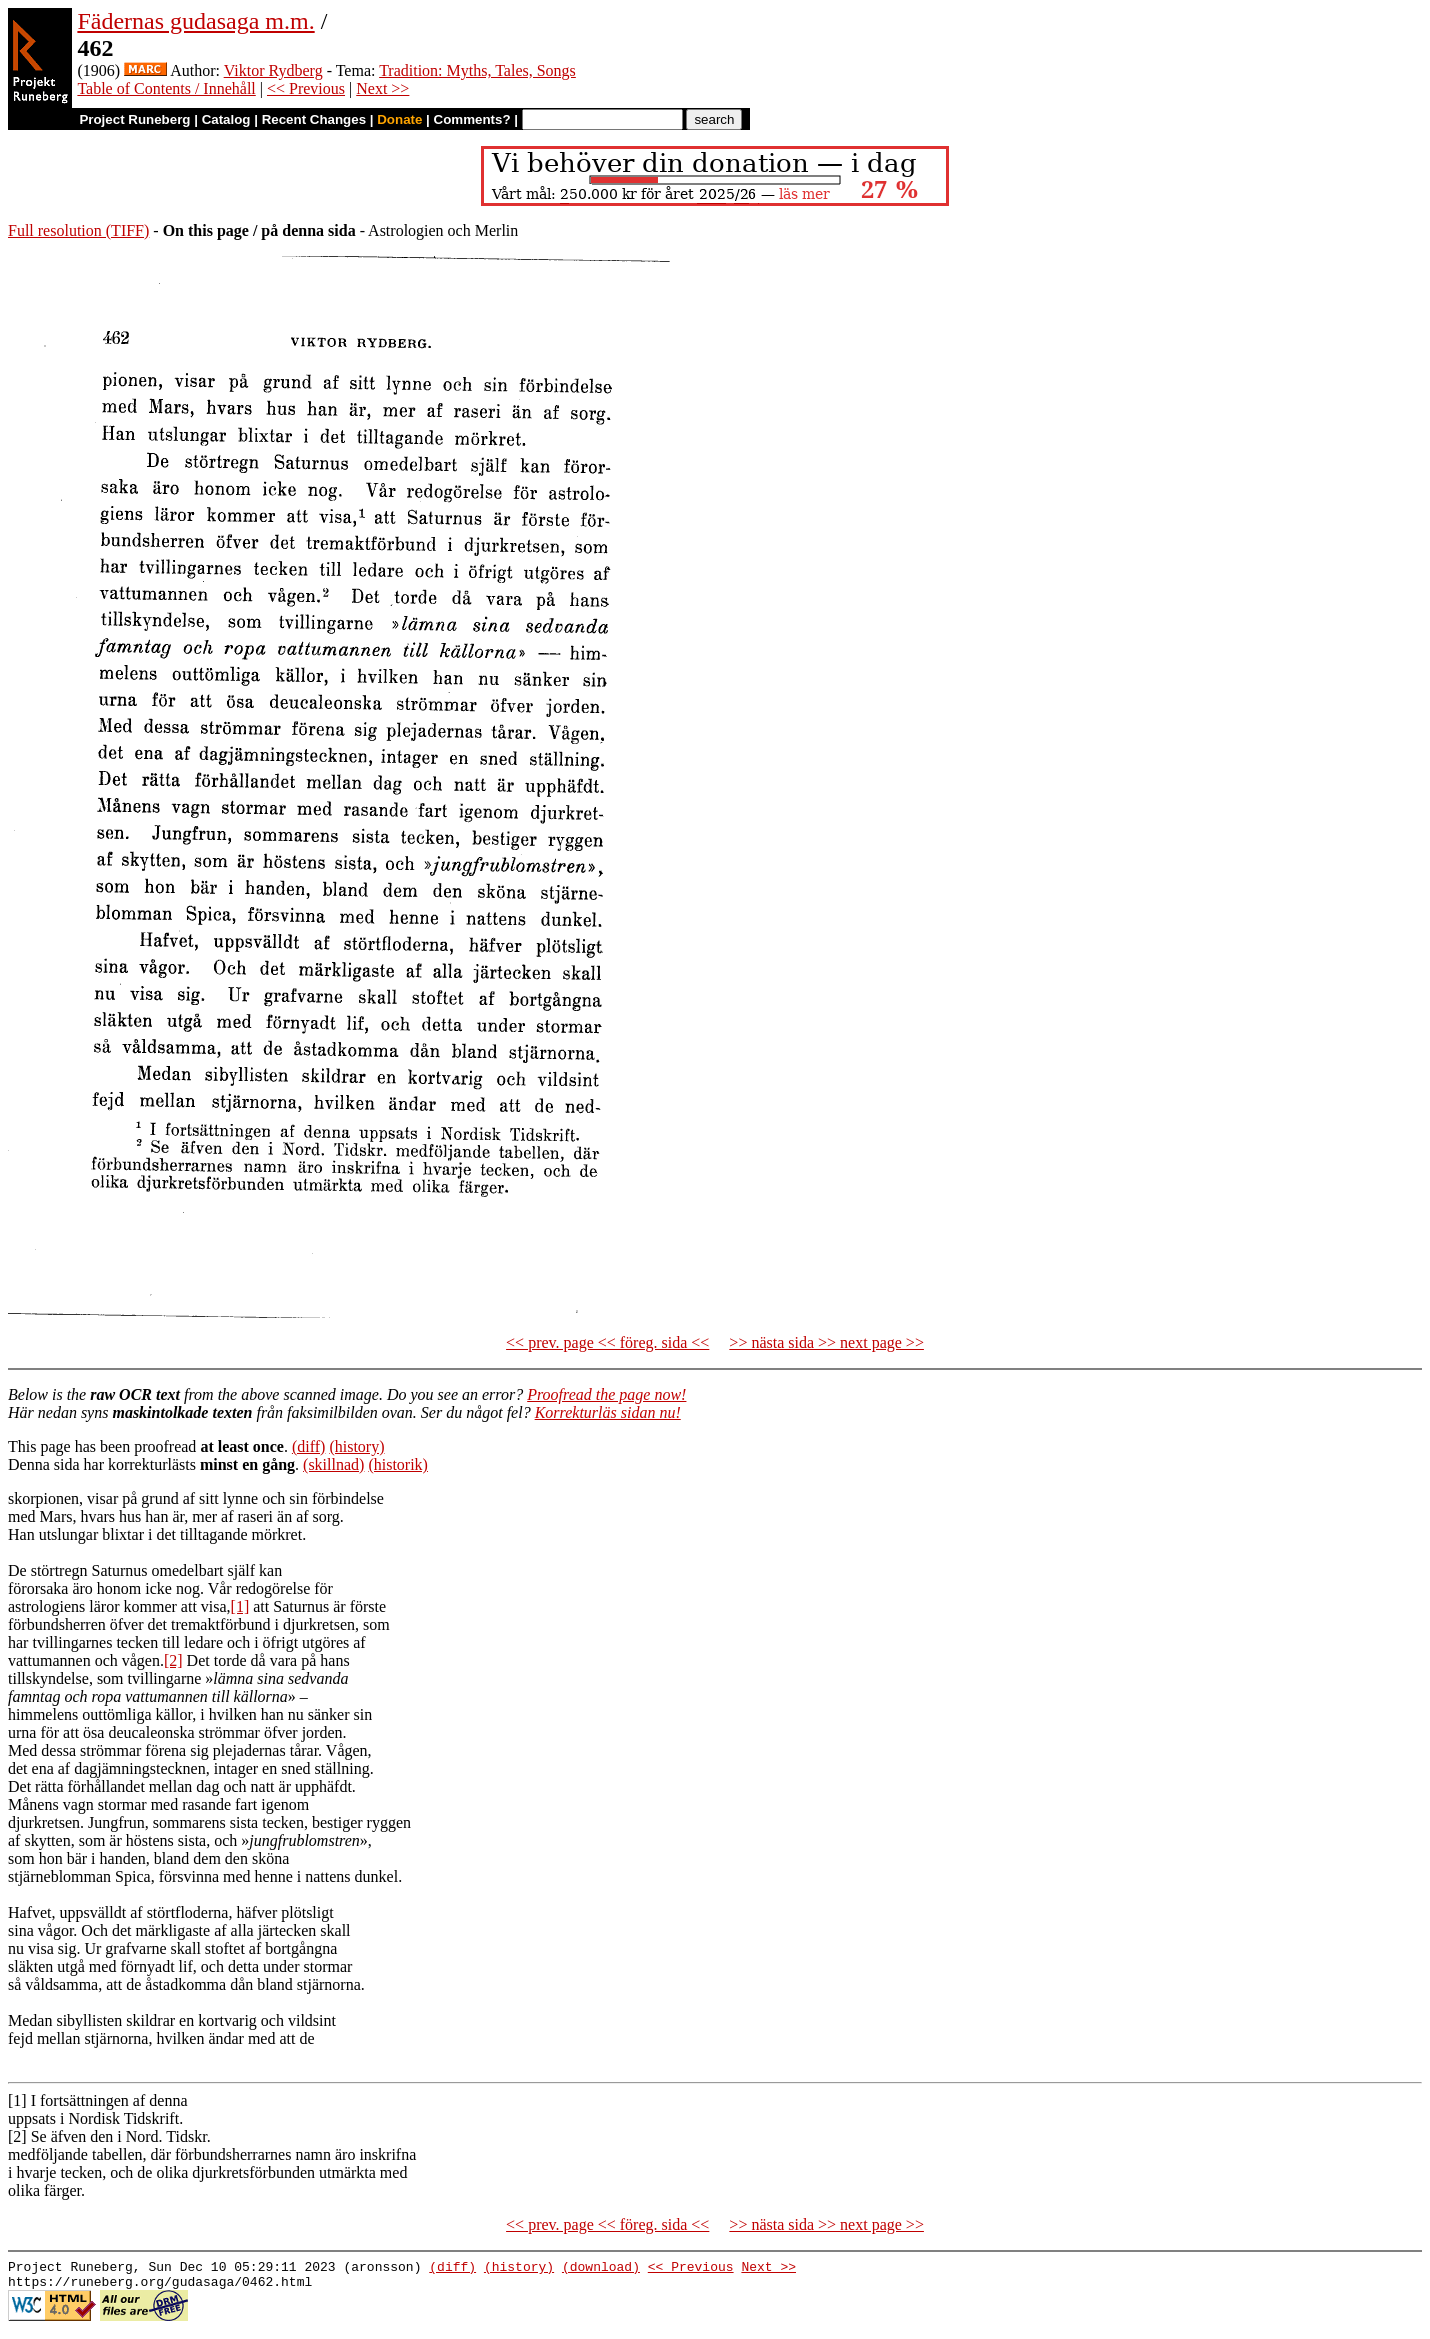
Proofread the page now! (606, 1394)
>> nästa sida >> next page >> (826, 1342)
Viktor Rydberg (273, 70)
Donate (399, 119)
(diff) (308, 1446)
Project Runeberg (134, 119)
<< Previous (306, 88)
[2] (173, 1660)
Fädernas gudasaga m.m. (195, 21)
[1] (240, 1606)
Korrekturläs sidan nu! (608, 1412)
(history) (356, 1446)
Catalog (226, 119)
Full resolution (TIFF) (78, 230)
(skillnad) (333, 1464)
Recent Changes (314, 119)
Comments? (472, 119)
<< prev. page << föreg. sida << (607, 1342)
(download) (601, 2269)
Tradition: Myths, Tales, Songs (477, 70)
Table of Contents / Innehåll (166, 88)
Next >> (382, 88)
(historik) (398, 1464)
